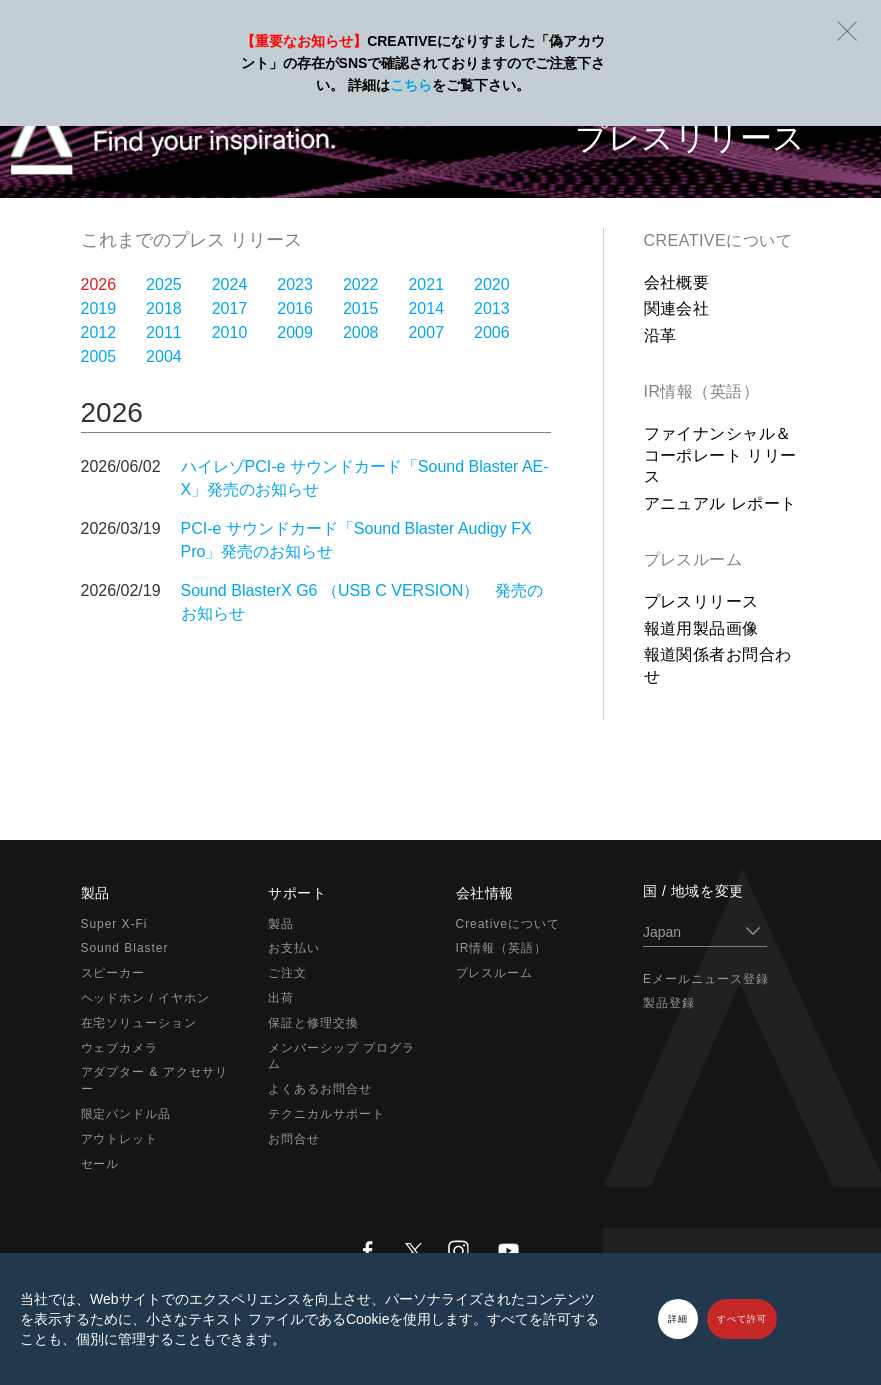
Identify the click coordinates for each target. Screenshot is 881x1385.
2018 (164, 308)
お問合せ (294, 1139)
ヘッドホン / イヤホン (146, 998)
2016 (295, 308)
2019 (99, 308)
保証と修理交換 (313, 1023)
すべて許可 (742, 1319)
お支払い (294, 948)
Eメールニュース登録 (706, 979)
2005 (99, 356)
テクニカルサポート (326, 1114)
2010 (230, 332)
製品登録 (669, 1003)
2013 (492, 308)
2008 (361, 332)
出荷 (281, 998)
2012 (99, 332)
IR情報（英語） (702, 391)
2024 (230, 284)
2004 (164, 356)
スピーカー (113, 973)
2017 (230, 308)
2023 (295, 284)
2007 (426, 332)
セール (100, 1164)
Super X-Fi (114, 924)
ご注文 (287, 973)
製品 (281, 924)
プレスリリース (701, 601)
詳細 (678, 1319)
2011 (164, 332)
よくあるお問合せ (320, 1089)
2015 (361, 308)
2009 (295, 332)
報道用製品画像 (701, 628)
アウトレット (120, 1139)
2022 (361, 284)
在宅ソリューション (139, 1023)
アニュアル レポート (720, 503)
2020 (492, 284)
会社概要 (677, 282)
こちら (411, 85)
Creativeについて (718, 240)
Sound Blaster (125, 948)
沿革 (660, 335)
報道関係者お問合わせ (718, 665)
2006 (492, 332)
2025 (164, 284)
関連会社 (677, 308)
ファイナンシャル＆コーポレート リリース (720, 455)
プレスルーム (693, 559)
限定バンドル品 (126, 1114)
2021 (426, 284)
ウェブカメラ (120, 1048)
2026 (99, 284)
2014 (426, 308)
